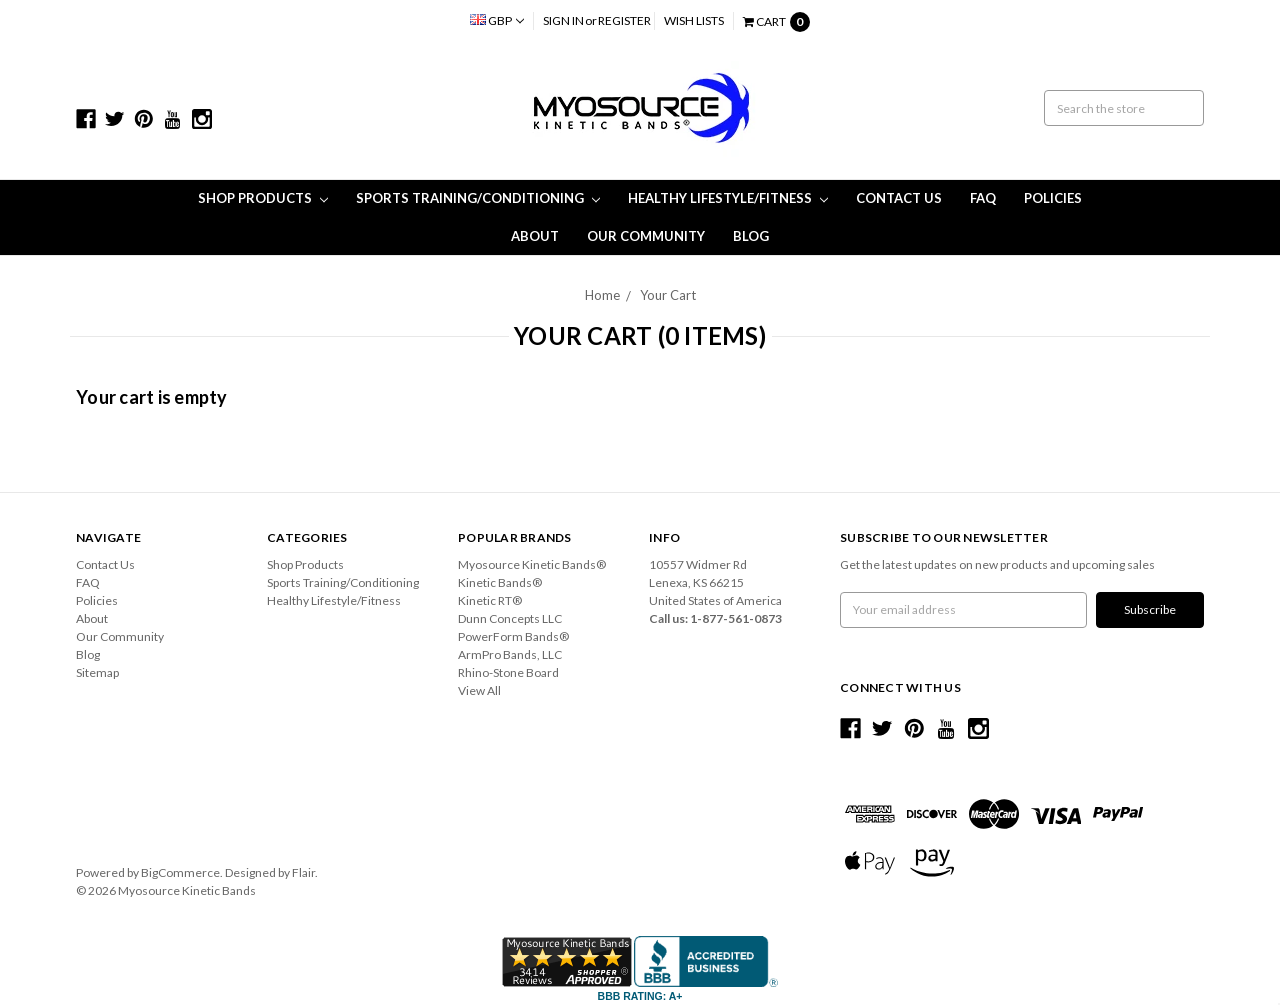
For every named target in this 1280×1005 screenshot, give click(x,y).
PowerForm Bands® (513, 636)
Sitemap (97, 672)
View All (479, 690)
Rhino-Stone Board (508, 672)
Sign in (563, 20)
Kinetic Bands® (500, 582)
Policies (1053, 198)
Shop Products (263, 198)
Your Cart (668, 295)
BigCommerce (180, 872)
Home (602, 295)
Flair (303, 872)
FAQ (983, 198)
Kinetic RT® (490, 600)
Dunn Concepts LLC (510, 618)
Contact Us (899, 198)
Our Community (646, 236)
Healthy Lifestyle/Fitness (728, 198)
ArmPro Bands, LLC (510, 654)
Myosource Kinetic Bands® (532, 564)
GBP (497, 20)
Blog (751, 236)
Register (624, 20)
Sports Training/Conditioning (478, 198)
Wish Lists (694, 20)
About (535, 236)
